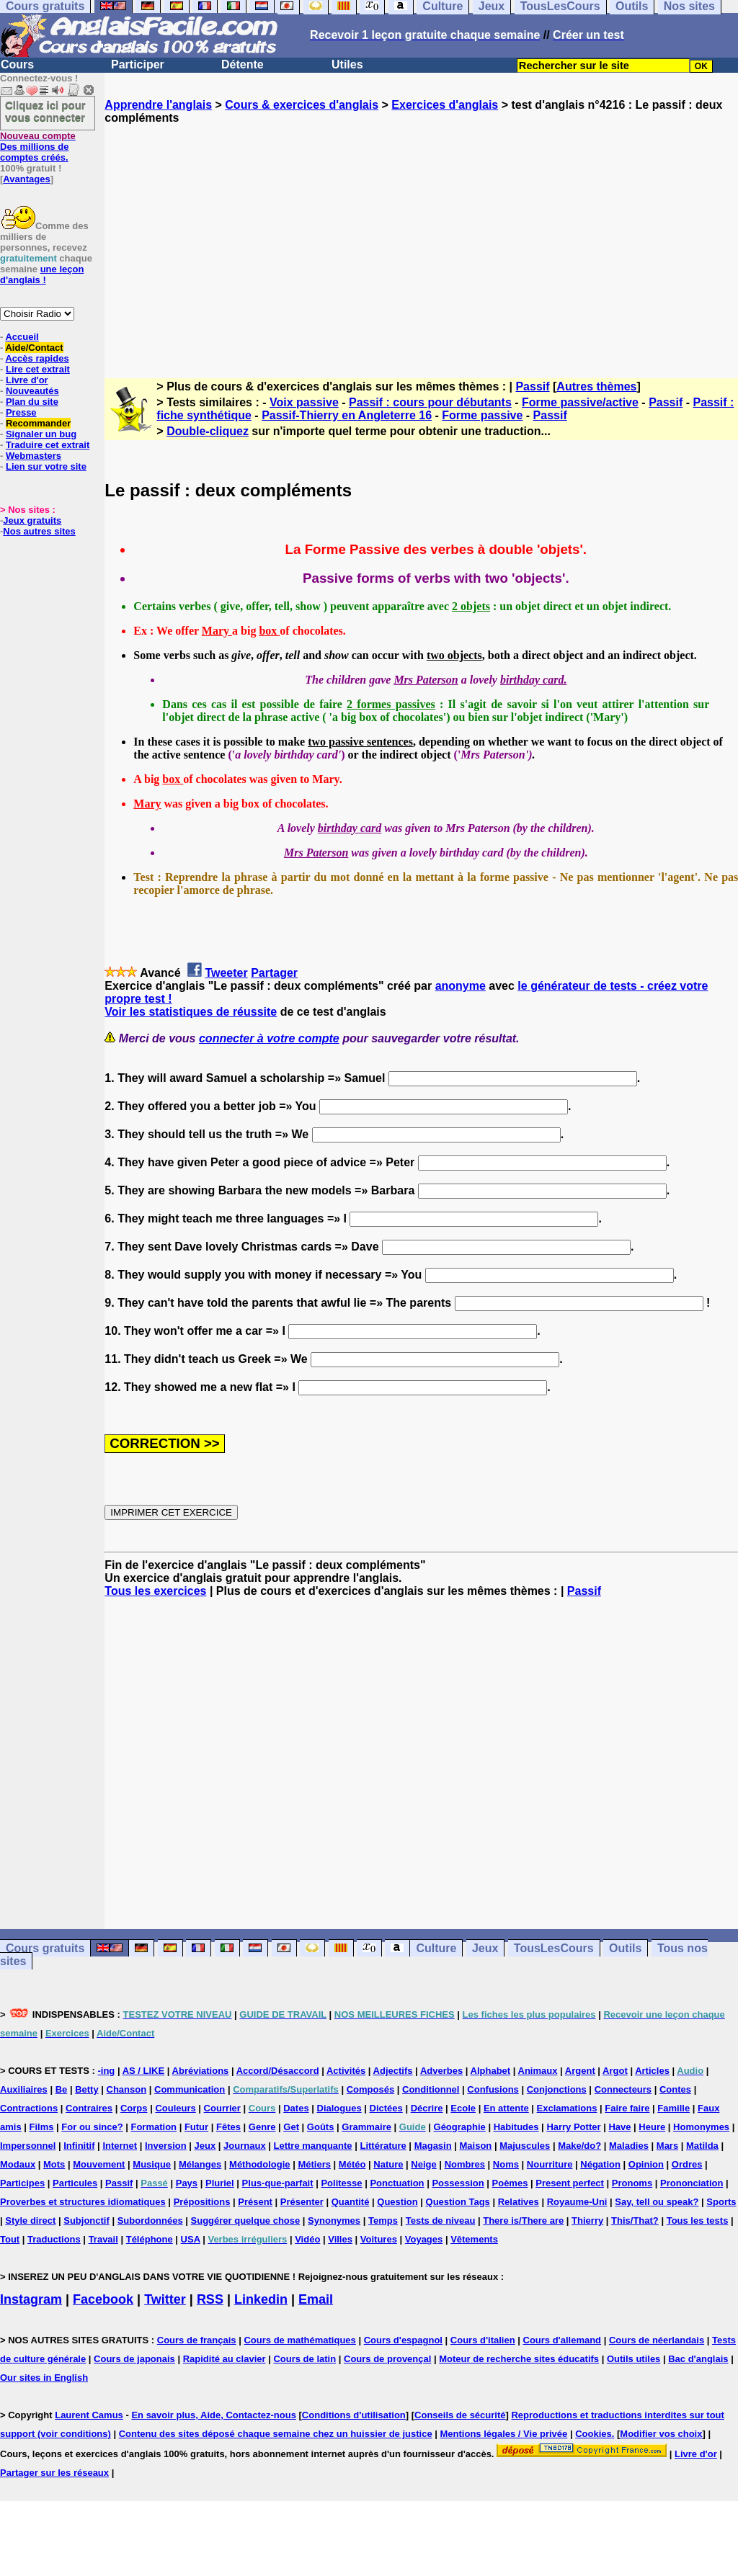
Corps (134, 2108)
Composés (370, 2089)
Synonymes (334, 2220)
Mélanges (200, 2164)
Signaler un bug (41, 434)
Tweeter (226, 973)
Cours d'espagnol (403, 2340)
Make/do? (579, 2145)
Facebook (103, 2299)
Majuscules (524, 2145)
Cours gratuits (45, 1948)
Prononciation (691, 2183)
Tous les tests (698, 2220)
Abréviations (200, 2070)
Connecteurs (623, 2089)
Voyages (424, 2239)
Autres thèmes (596, 386)
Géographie (460, 2126)
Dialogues (339, 2108)
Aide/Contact (34, 347)
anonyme (460, 986)
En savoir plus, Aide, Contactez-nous (213, 2415)
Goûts (320, 2126)
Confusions (493, 2089)
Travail (103, 2239)
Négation (600, 2164)
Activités (345, 2070)
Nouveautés (32, 390)
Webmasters (33, 455)
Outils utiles (633, 2358)
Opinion (646, 2164)
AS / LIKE (144, 2070)
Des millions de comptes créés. (38, 146)
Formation (153, 2126)
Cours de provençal (387, 2358)
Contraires (89, 2108)
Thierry (587, 2220)
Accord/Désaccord (277, 2070)
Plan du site (32, 401)
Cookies (593, 2433)
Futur (196, 2126)
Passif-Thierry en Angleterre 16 (347, 415)
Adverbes (441, 2070)
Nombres (465, 2164)
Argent (580, 2070)
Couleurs (175, 2108)
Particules (75, 2183)
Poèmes (510, 2183)
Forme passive (482, 415)
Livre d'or (27, 380)
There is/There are (523, 2220)
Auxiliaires (24, 2089)
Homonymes (701, 2126)
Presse (21, 412)
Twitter (165, 2299)
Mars (667, 2145)
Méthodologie (259, 2164)
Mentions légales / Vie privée (504, 2433)
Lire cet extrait (38, 369)
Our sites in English (44, 2377)
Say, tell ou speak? (656, 2201)
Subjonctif (86, 2220)
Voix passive (304, 402)
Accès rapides (36, 358)
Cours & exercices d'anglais (301, 105)
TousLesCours (554, 1948)
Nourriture (550, 2164)
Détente (242, 64)
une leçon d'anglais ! (42, 274)
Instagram (31, 2299)
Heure (652, 2126)
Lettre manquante (313, 2145)
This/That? (635, 2220)
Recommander (38, 423)
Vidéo (307, 2239)
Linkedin (261, 2299)
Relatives (518, 2201)
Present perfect (569, 2183)
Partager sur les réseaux (54, 2472)
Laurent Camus (89, 2415)
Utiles (347, 64)
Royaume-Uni (577, 2201)
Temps (383, 2220)
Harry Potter (573, 2126)
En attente (506, 2108)
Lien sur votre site (46, 466)
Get (291, 2126)
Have (619, 2126)
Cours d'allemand (562, 2340)
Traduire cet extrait (47, 444)
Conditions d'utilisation (354, 2415)
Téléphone (149, 2239)
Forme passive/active (580, 402)
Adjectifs (393, 2070)
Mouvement (99, 2164)
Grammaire (366, 2126)
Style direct (30, 2220)
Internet (119, 2145)
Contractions (29, 2108)
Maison (476, 2145)
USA (190, 2239)
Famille (673, 2108)
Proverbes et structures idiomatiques (83, 2201)
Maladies (629, 2145)
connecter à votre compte (269, 1038)
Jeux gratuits (32, 520)
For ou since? (92, 2126)
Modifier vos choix (661, 2433)
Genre (262, 2126)
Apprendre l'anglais (158, 105)
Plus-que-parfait (278, 2183)
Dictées (386, 2108)
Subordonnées (150, 2220)
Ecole (463, 2108)
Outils (625, 1948)
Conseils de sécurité (459, 2415)
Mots (54, 2164)
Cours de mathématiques (299, 2340)
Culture (436, 1948)
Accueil (21, 336)
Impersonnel (27, 2145)
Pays (186, 2183)
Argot (615, 2070)
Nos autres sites (39, 531)
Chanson (127, 2089)
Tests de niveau (441, 2220)
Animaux (538, 2070)
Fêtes (228, 2126)
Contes (675, 2089)
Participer (137, 64)
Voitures (378, 2239)
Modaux (17, 2164)
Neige (423, 2164)
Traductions (54, 2239)
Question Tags (458, 2201)
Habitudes (516, 2126)
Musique (152, 2164)
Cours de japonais (134, 2358)
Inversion (166, 2145)
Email (315, 2299)
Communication (189, 2089)
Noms (506, 2164)
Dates (295, 2108)
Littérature (383, 2145)
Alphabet (491, 2070)
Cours (17, 64)
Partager (274, 973)
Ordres (687, 2164)
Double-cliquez (207, 431)
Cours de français (196, 2340)
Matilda (702, 2145)
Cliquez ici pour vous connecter (45, 111)
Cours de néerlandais (656, 2340)
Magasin (433, 2145)
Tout (9, 2239)
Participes (22, 2183)
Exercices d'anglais (444, 105)
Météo (352, 2164)
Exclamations (567, 2108)
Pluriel (219, 2183)
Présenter (302, 2201)
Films (42, 2126)
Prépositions (202, 2201)
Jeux (485, 1948)
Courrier (222, 2108)
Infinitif (78, 2145)
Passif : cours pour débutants (430, 402)
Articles (652, 2070)
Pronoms (632, 2183)
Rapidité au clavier (224, 2358)
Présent (255, 2201)
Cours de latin (304, 2358)
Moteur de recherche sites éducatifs (519, 2358)
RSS (210, 2299)
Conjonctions (557, 2089)
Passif (532, 386)
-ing (106, 2070)
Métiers (314, 2164)
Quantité (351, 2201)
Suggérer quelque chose (246, 2220)
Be (61, 2089)
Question (397, 2201)
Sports (721, 2201)
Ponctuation (397, 2183)
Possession (458, 2183)
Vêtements (474, 2239)
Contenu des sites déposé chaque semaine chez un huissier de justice (275, 2433)
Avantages (26, 179)
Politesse (341, 2183)
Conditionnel (430, 2089)
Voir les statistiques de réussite (191, 1012)
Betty (87, 2089)
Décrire (427, 2108)
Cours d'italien (482, 2340)
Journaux (244, 2145)
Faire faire (627, 2108)
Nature (388, 2164)
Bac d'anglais (698, 2358)
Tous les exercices (155, 1591)
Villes (340, 2239)
